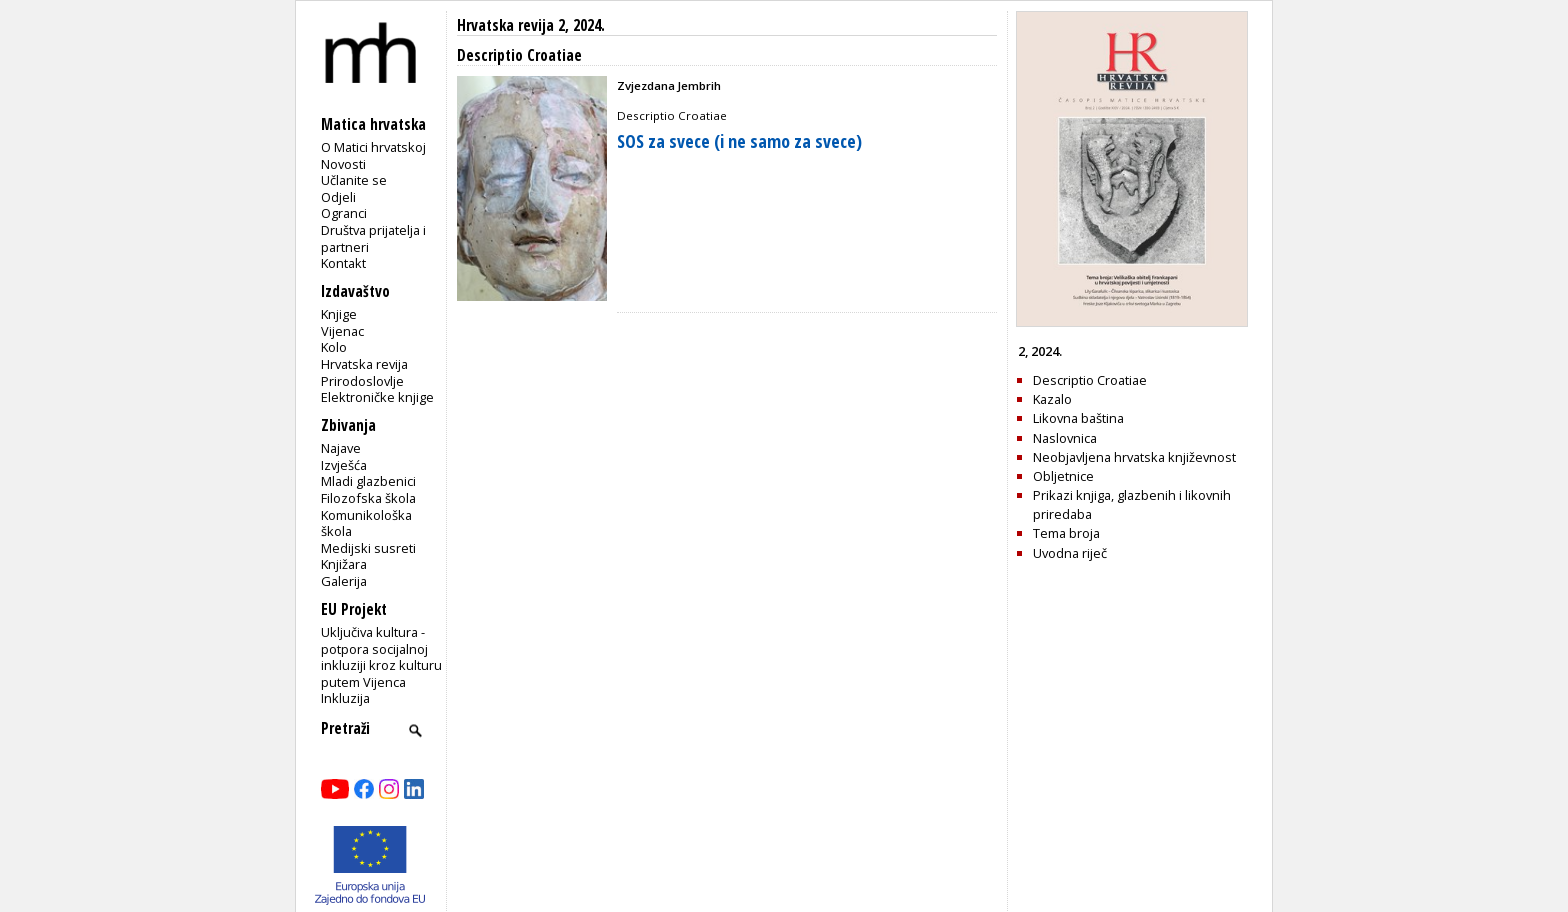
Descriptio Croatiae (1090, 380)
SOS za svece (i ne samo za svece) (739, 141)
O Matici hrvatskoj (373, 147)
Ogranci (344, 213)
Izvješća (344, 465)
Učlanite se (354, 180)
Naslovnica (1065, 438)
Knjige (339, 314)
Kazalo (1052, 399)
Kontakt (343, 263)
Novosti (343, 164)
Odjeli (338, 197)
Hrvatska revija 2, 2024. (531, 25)
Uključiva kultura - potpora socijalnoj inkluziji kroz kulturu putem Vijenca (381, 657)
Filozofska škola (368, 498)
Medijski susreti (368, 548)
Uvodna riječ (1070, 553)
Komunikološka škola (366, 523)
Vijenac (342, 331)
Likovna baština (1078, 418)
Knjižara (344, 564)
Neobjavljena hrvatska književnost (1134, 457)
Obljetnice (1063, 476)
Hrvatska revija (364, 364)
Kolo (334, 347)
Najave (341, 448)
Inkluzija (345, 698)
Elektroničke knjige (377, 397)
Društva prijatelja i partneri (373, 238)
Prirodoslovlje (362, 381)
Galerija (344, 581)
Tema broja (1066, 533)
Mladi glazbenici (368, 481)
